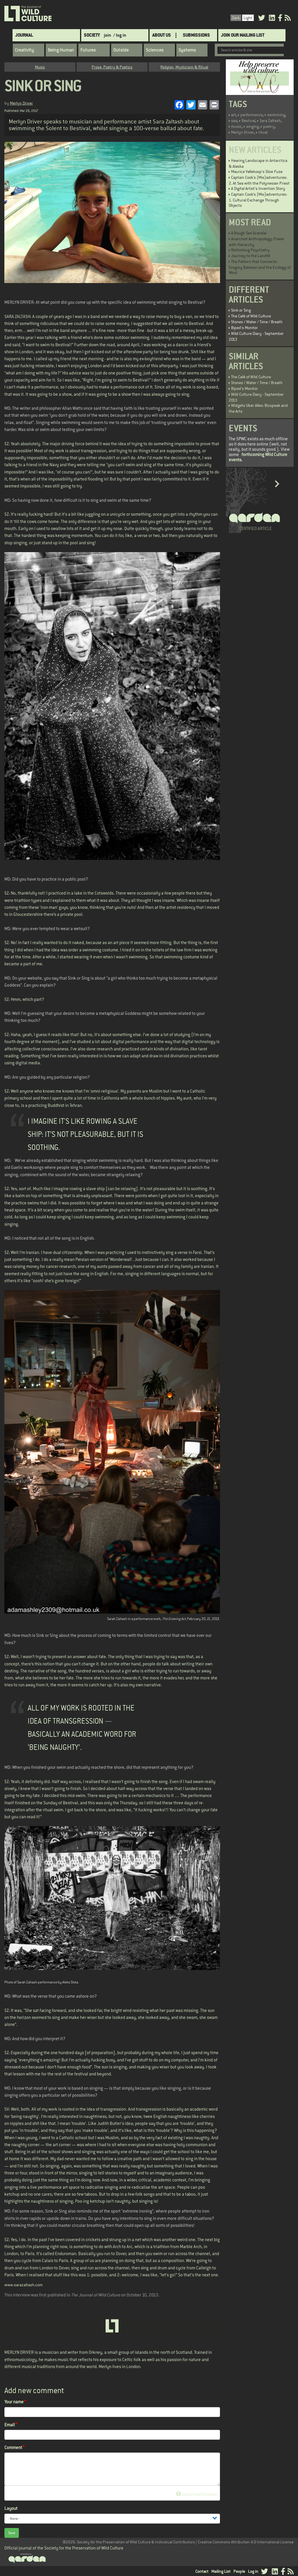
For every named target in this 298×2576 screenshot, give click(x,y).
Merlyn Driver (21, 103)
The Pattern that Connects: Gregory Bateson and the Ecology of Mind (259, 267)
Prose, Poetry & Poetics (112, 67)
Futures (88, 50)
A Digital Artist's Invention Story (258, 188)
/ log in (119, 35)
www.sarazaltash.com (23, 2284)
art (233, 114)
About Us (161, 35)
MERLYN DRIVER (19, 2352)
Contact (201, 2571)
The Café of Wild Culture (251, 316)
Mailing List (220, 2571)
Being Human (61, 50)
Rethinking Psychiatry (250, 249)
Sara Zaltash (270, 120)
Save (11, 2533)
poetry (269, 126)
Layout (10, 2508)
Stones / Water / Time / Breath (257, 321)
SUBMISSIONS (196, 35)
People (239, 2571)
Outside (121, 50)
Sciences (155, 50)
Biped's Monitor (244, 327)
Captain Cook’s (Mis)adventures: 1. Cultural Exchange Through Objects (258, 200)
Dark (236, 17)
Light (248, 17)
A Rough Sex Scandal (248, 233)
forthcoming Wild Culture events (258, 457)
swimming (276, 114)
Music (40, 67)
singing (252, 126)
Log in (253, 2571)
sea (234, 120)
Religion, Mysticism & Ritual (184, 67)
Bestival (248, 120)
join (107, 35)
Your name (14, 2401)
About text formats (196, 2494)
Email (9, 2424)
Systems (187, 50)
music (236, 126)
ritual (262, 132)
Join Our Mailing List (242, 35)
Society (92, 35)
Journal (24, 35)
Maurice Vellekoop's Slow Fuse (257, 171)
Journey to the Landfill (250, 255)
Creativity (24, 50)
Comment (13, 2447)
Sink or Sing (241, 310)
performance (251, 114)
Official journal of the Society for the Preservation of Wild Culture (63, 2548)
